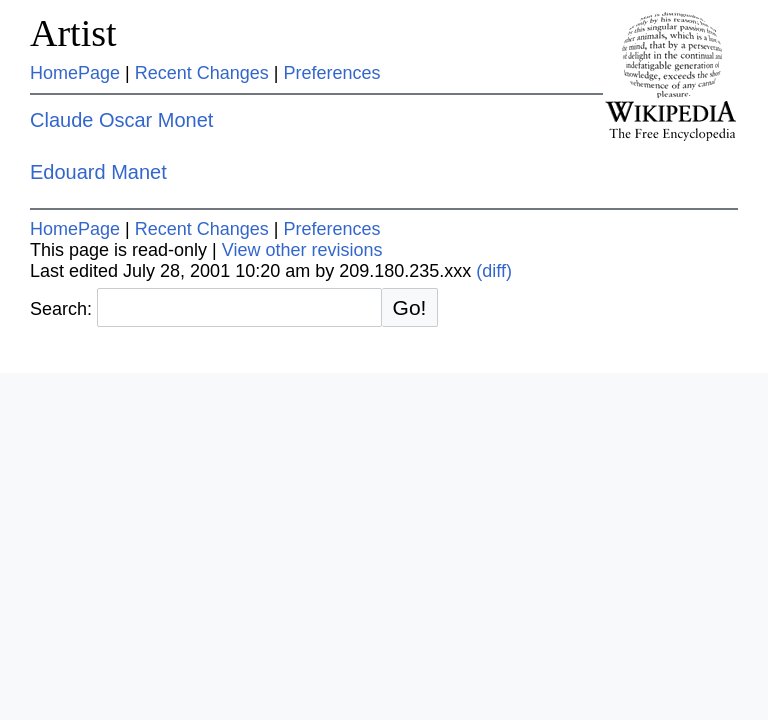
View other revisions (302, 250)
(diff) (494, 271)
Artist (73, 33)
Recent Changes (202, 73)
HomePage (75, 73)
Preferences (332, 73)
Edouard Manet (98, 172)
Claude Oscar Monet (121, 120)
